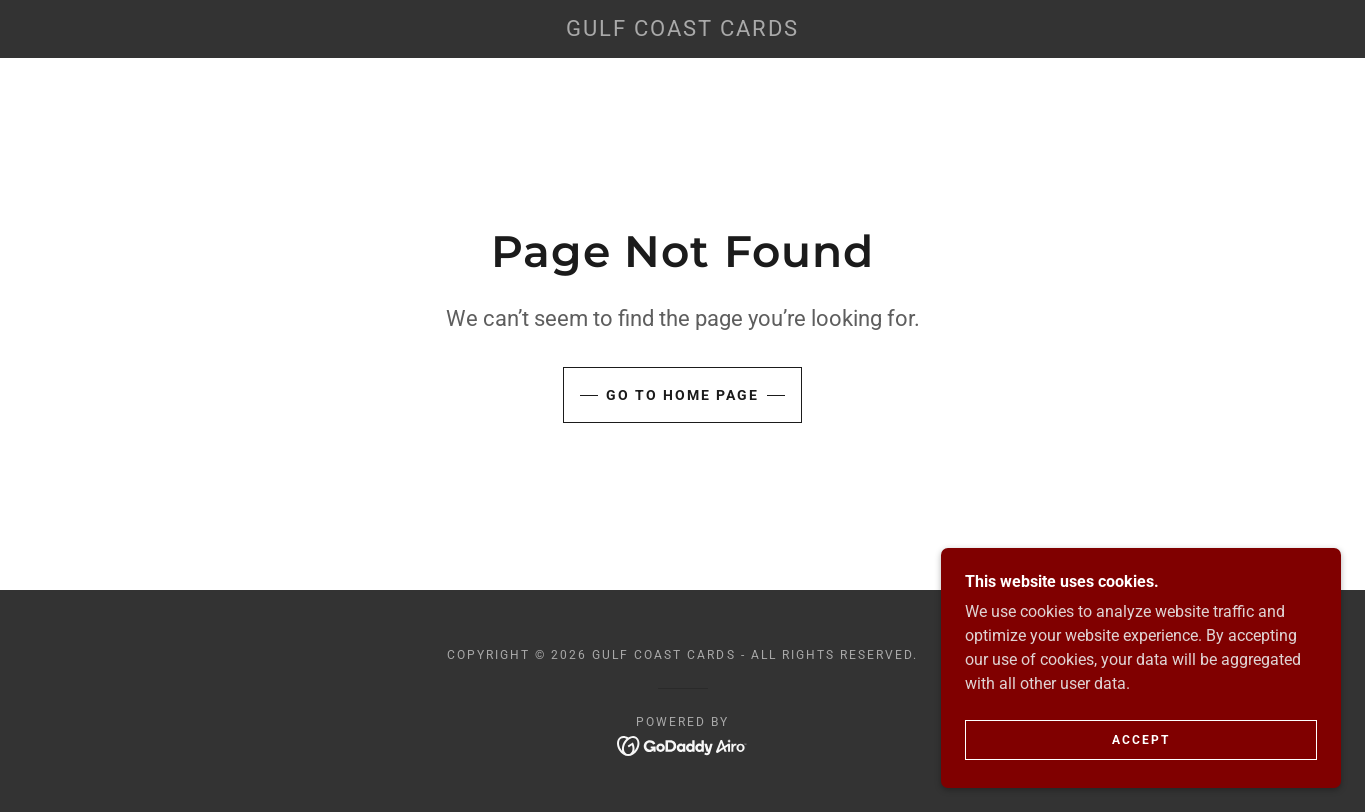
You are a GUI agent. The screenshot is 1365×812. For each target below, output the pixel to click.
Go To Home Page (682, 395)
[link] (682, 30)
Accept (1141, 740)
